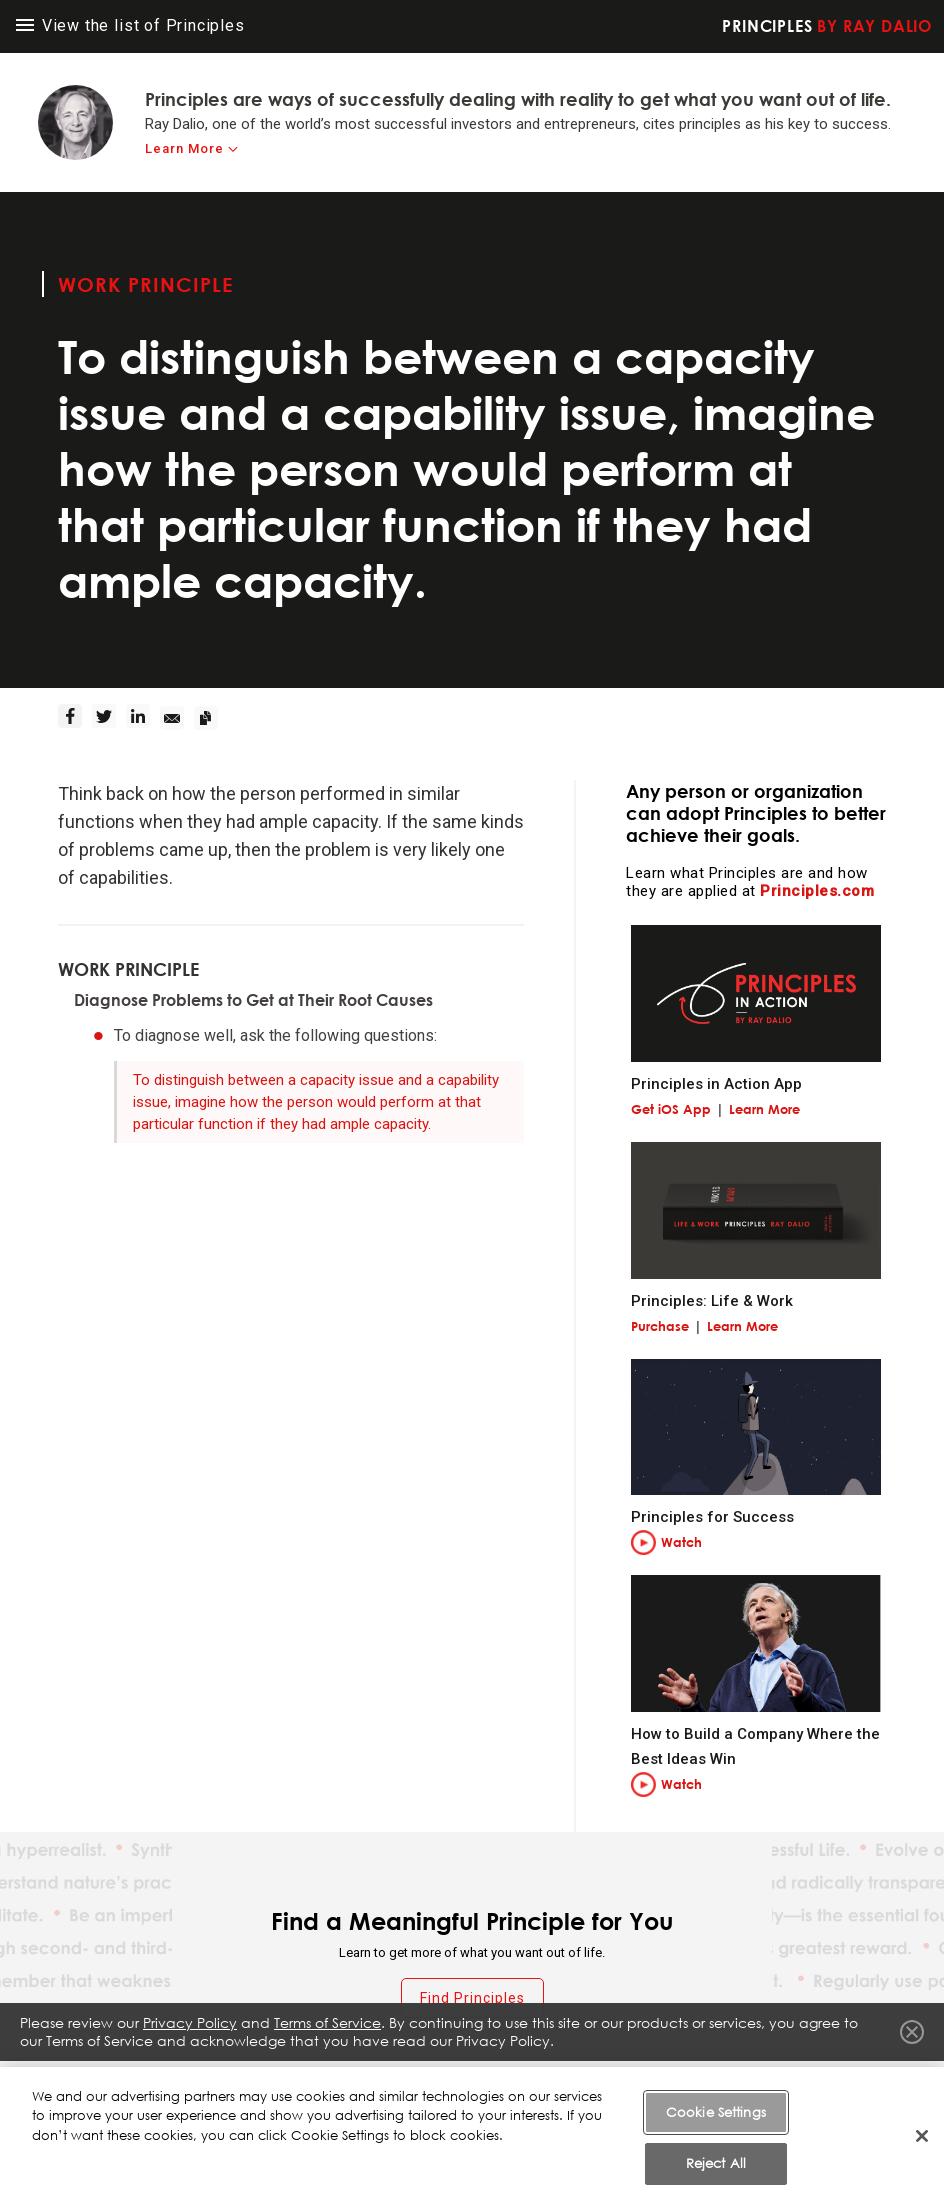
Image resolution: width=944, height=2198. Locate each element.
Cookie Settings (716, 2158)
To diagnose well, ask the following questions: (275, 1035)
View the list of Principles (130, 25)
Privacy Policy (190, 2034)
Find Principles (472, 1998)
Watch (681, 1542)
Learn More (764, 1109)
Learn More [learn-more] (184, 148)
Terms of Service (327, 2034)
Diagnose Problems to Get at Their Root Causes (253, 1000)
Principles (827, 26)
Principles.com (817, 891)
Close (912, 2044)
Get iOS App (671, 1109)
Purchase (660, 1326)
